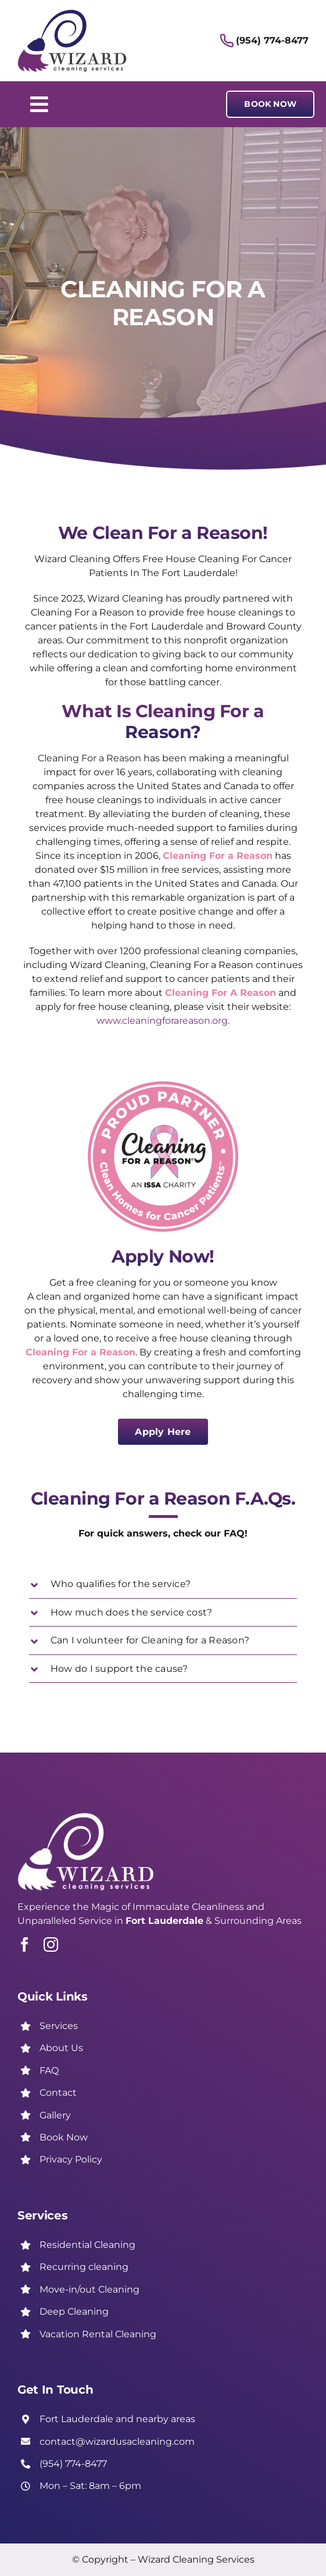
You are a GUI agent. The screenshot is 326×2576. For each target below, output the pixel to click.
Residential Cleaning (87, 2244)
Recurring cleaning (84, 2266)
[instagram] (51, 1944)
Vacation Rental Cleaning (98, 2334)
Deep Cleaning (74, 2311)
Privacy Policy (71, 2159)
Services (59, 2025)
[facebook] (24, 1944)
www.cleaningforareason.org (162, 1020)
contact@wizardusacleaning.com (117, 2441)
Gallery (55, 2115)
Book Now (64, 2137)
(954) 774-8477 (272, 40)
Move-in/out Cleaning (89, 2289)
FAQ (49, 2070)
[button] (163, 1584)
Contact (58, 2092)
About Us (61, 2047)
